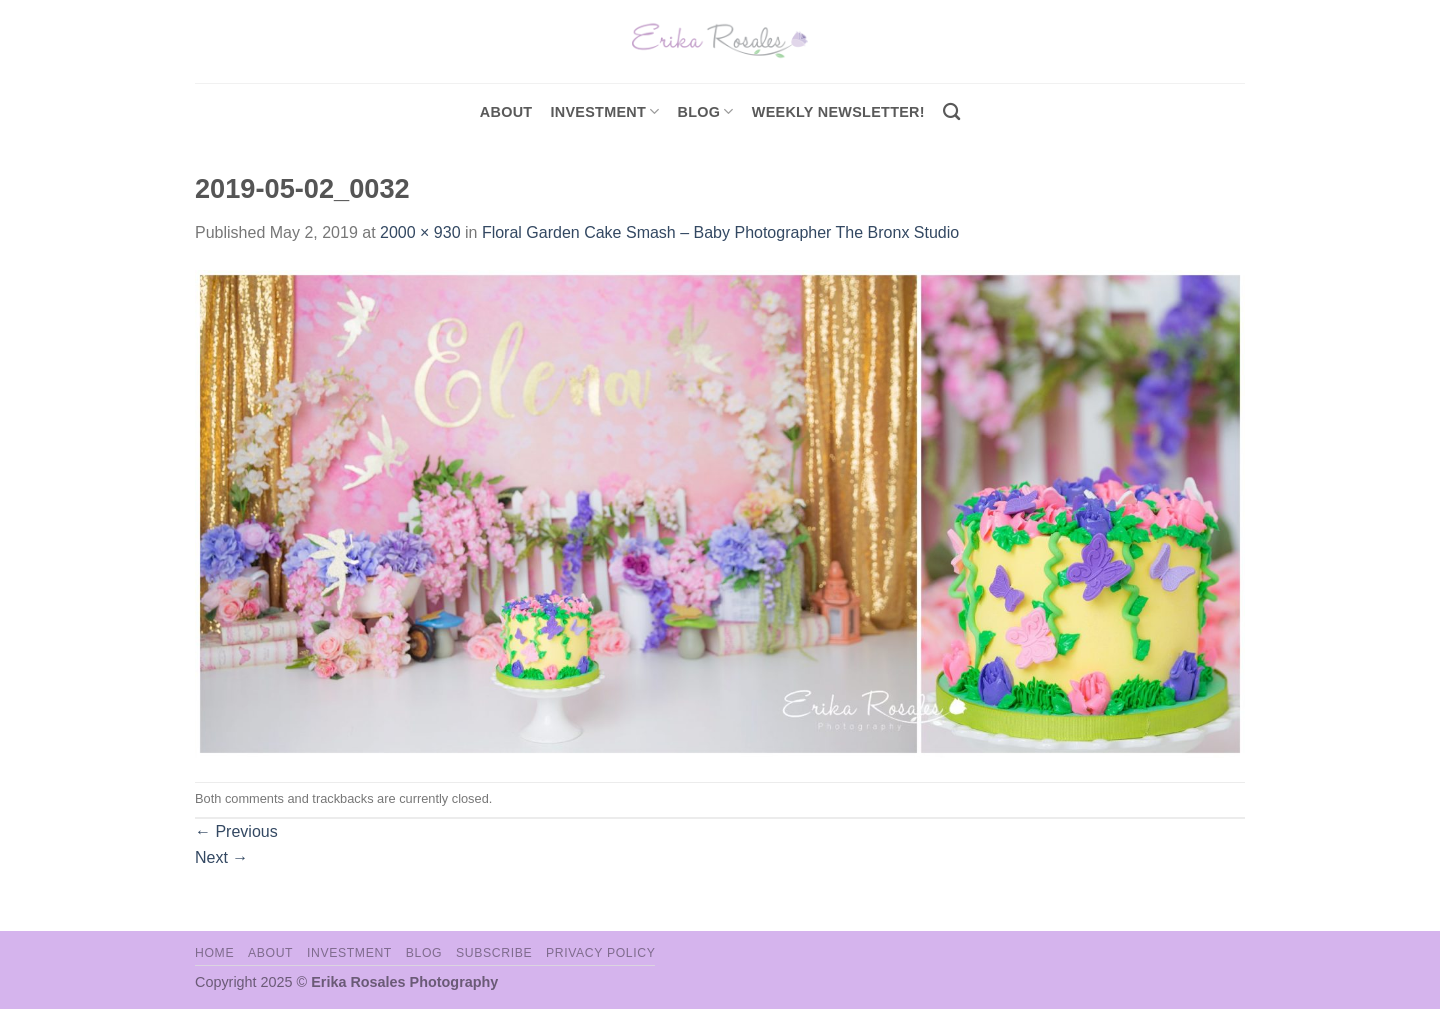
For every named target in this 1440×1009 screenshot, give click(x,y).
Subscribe (494, 953)
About (506, 112)
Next (221, 857)
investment (604, 111)
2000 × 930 (420, 232)
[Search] (951, 112)
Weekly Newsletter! (838, 112)
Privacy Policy (600, 953)
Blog (706, 111)
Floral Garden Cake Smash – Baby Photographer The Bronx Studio (720, 232)
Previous (236, 831)
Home (214, 953)
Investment (349, 953)
